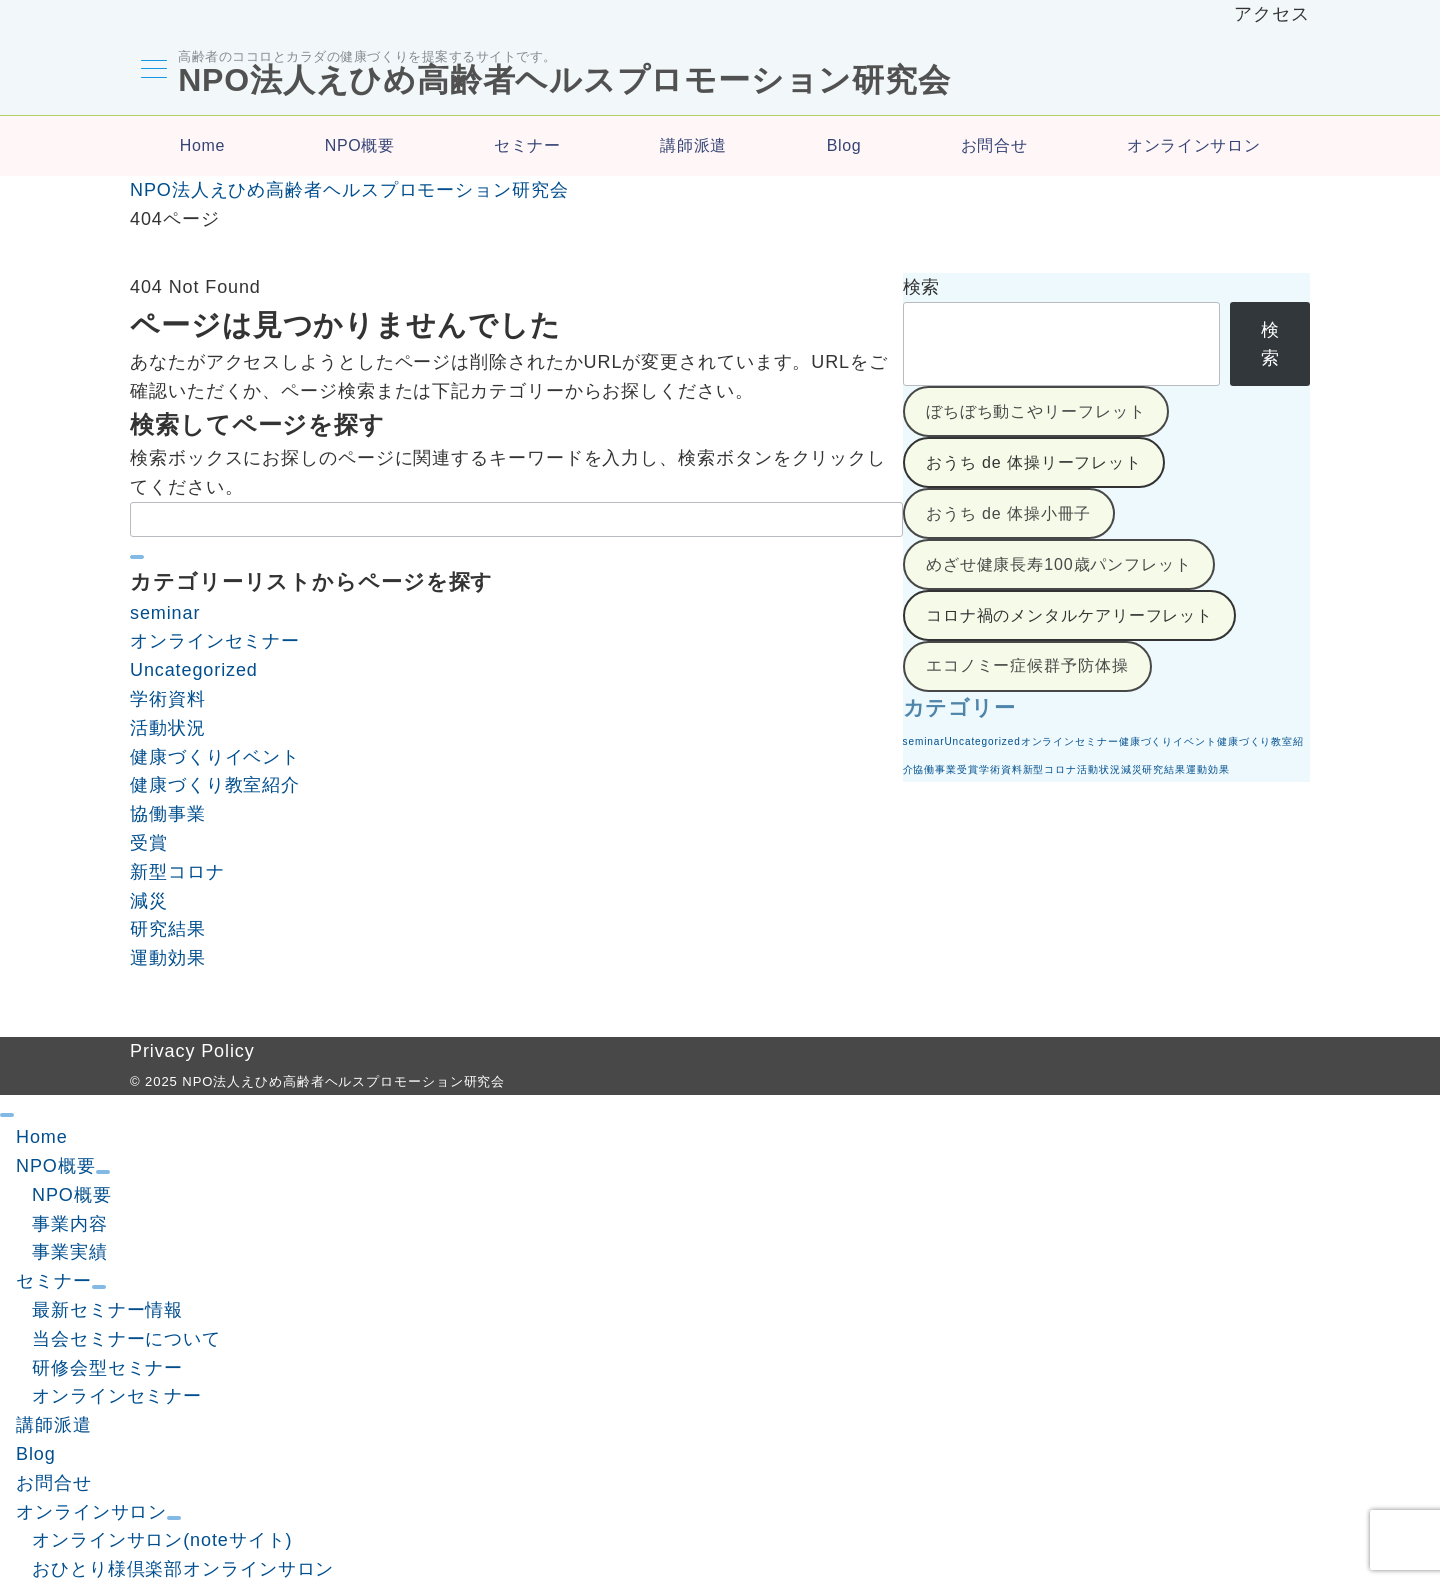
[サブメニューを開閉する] (103, 1172)
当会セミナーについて (126, 1339)
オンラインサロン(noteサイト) (162, 1540)
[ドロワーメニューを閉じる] (7, 1115)
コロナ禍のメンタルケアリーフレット (1069, 616)
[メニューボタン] (153, 72)
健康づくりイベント (215, 757)
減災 (149, 901)
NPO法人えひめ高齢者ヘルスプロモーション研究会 (562, 80)
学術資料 (168, 699)
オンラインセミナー (215, 641)
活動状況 (168, 728)
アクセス (1272, 14)
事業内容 (70, 1224)
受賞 (149, 843)
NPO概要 (72, 1195)
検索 (922, 287)
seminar (165, 613)
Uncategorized (194, 670)
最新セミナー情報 (107, 1310)
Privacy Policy (192, 1051)
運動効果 (168, 958)
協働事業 (168, 814)
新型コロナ (177, 872)
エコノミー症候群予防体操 (1027, 667)
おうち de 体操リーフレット (1034, 463)
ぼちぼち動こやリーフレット (1036, 412)
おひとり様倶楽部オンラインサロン (183, 1569)
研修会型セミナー (107, 1368)
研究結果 (168, 929)
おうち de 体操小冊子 (1009, 514)
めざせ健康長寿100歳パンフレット (1059, 565)
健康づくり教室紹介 (215, 785)
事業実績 (70, 1252)
